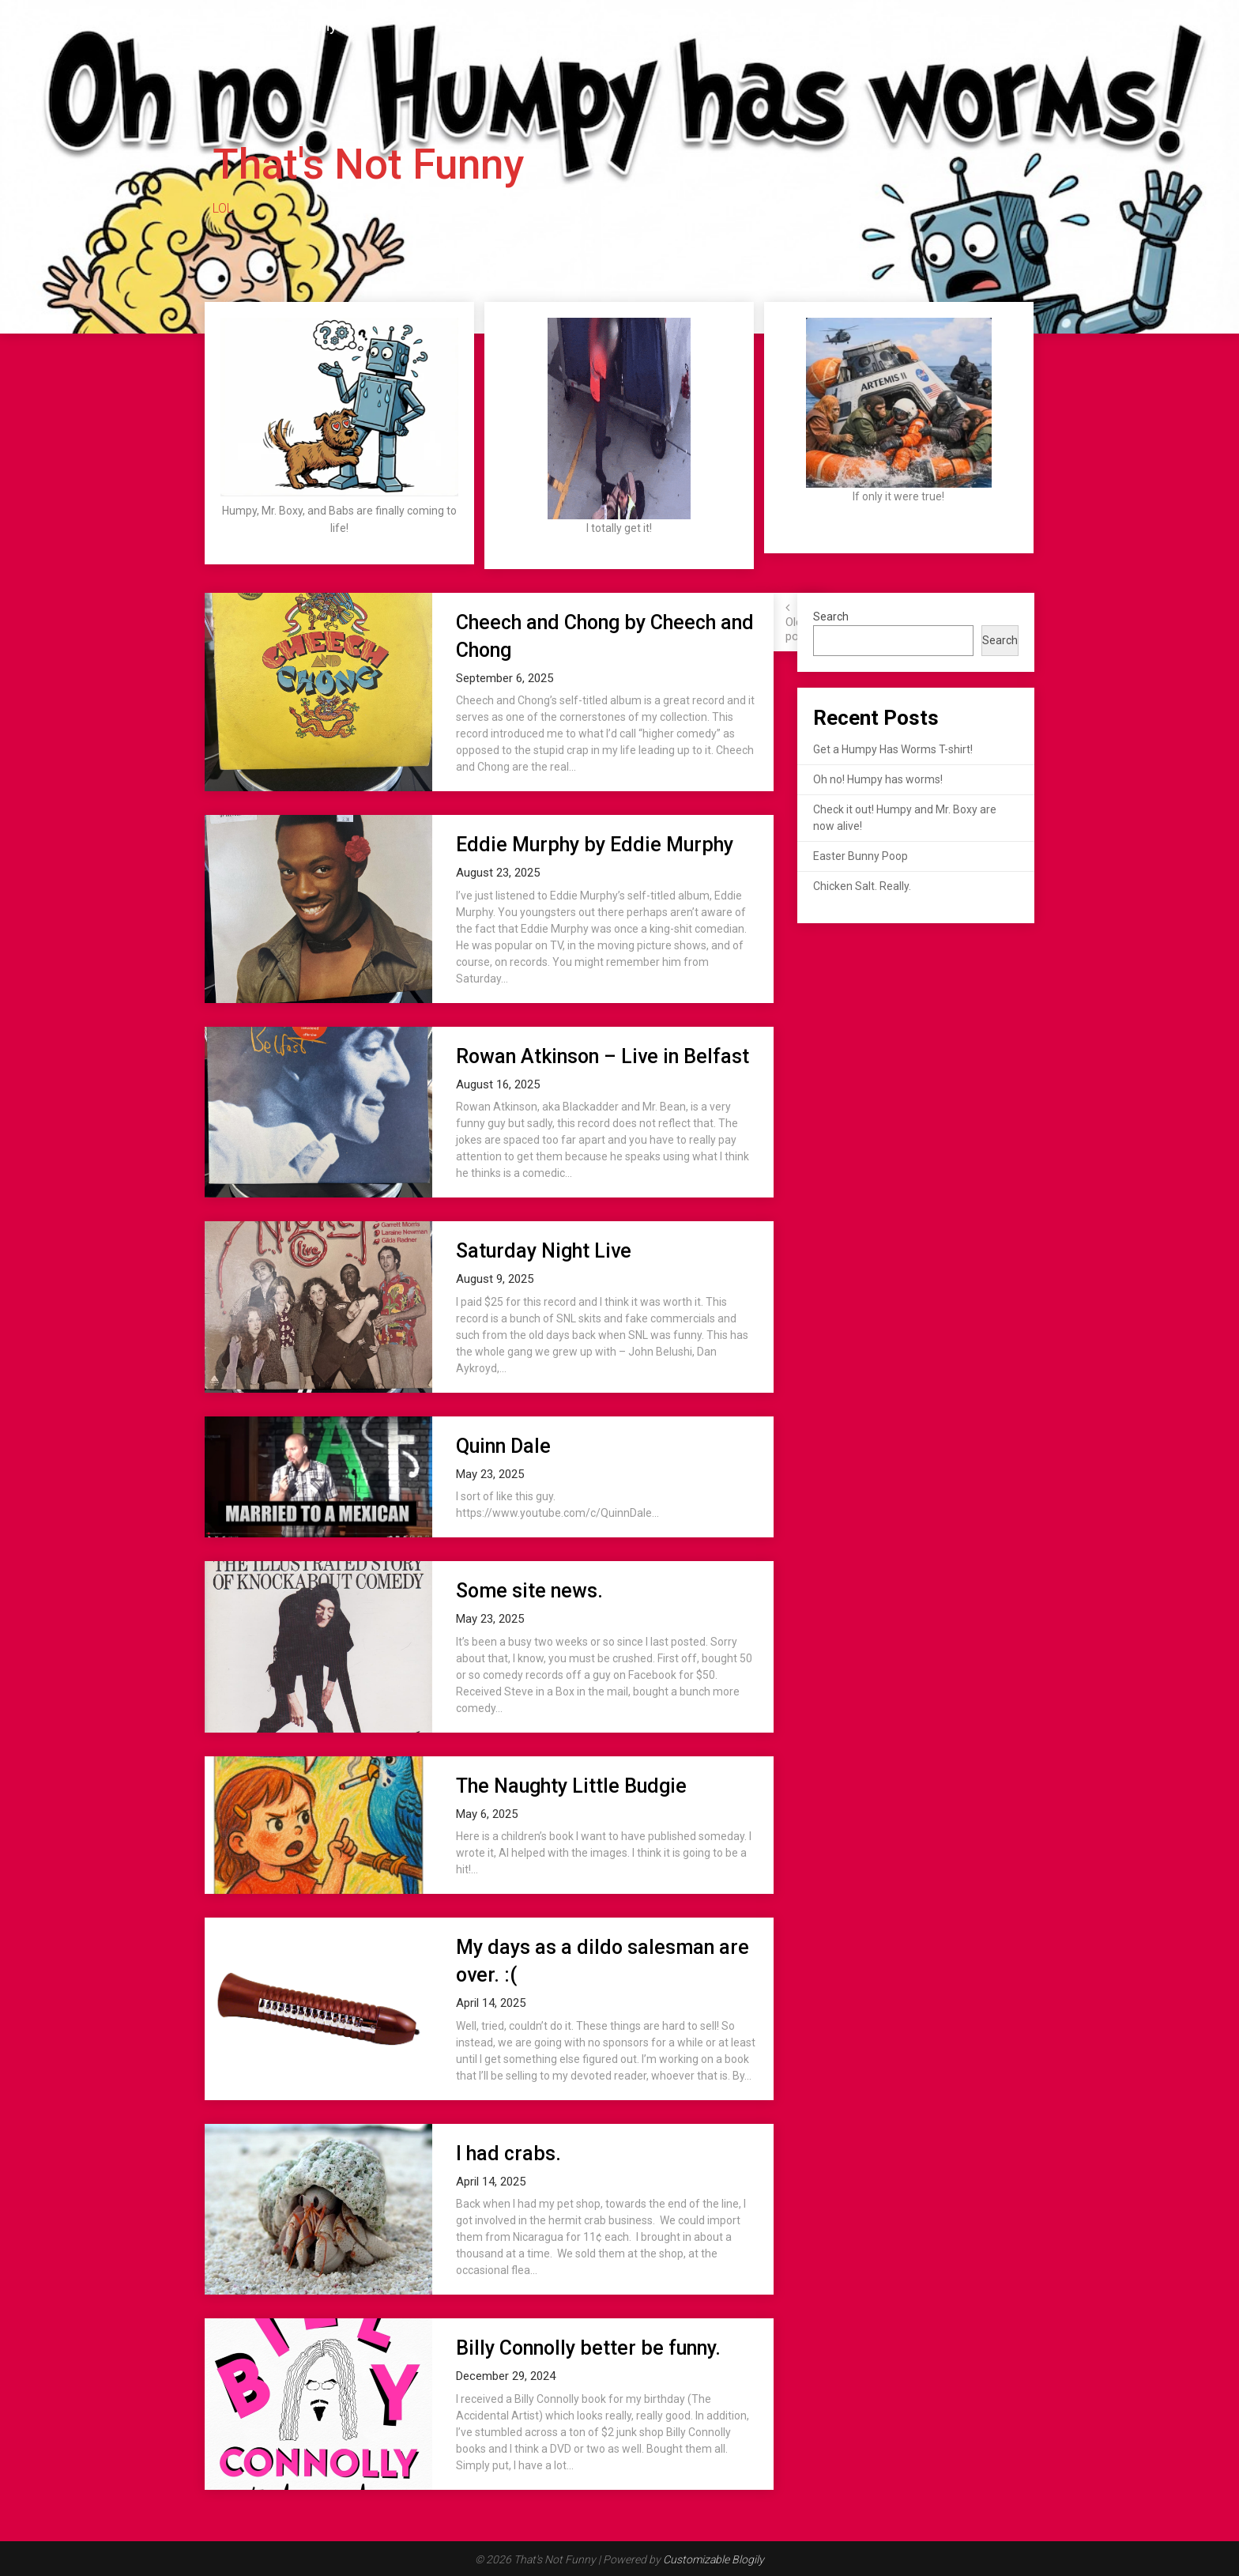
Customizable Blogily (713, 2559)
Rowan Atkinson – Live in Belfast (602, 1056)
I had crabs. (508, 2153)
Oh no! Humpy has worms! (878, 779)
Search (831, 616)
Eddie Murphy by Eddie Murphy (594, 844)
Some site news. (529, 1590)
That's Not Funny (278, 25)
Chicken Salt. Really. (862, 886)
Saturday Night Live (543, 1250)
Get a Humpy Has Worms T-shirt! (893, 749)
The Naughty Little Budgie (571, 1786)
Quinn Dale (503, 1446)
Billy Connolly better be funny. (588, 2348)
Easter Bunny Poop (860, 856)
